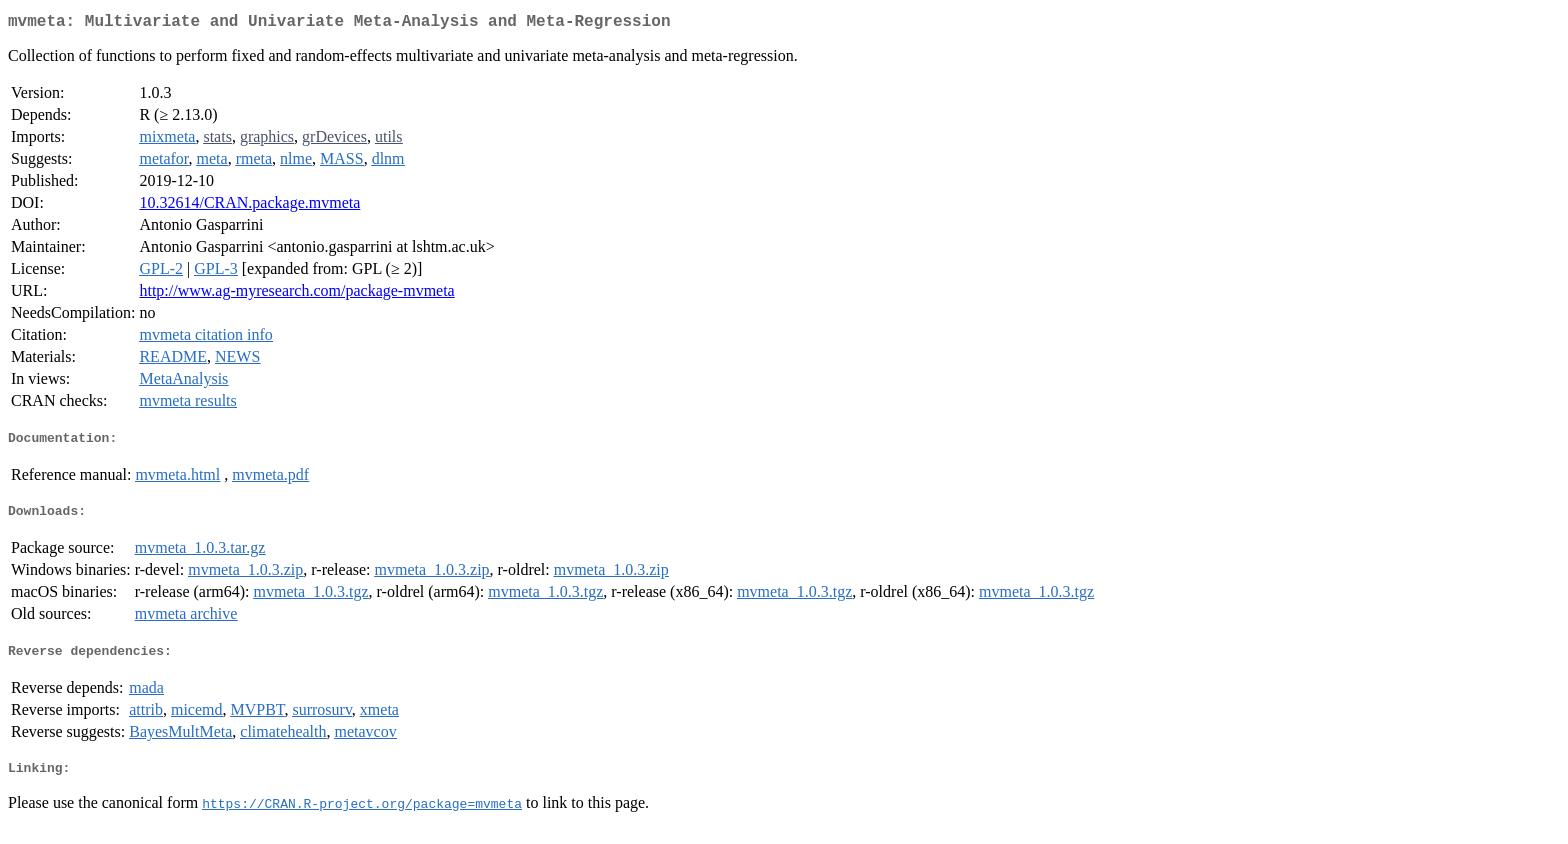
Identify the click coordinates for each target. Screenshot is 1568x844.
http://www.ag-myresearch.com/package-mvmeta (296, 294)
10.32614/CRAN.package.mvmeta (249, 206)
